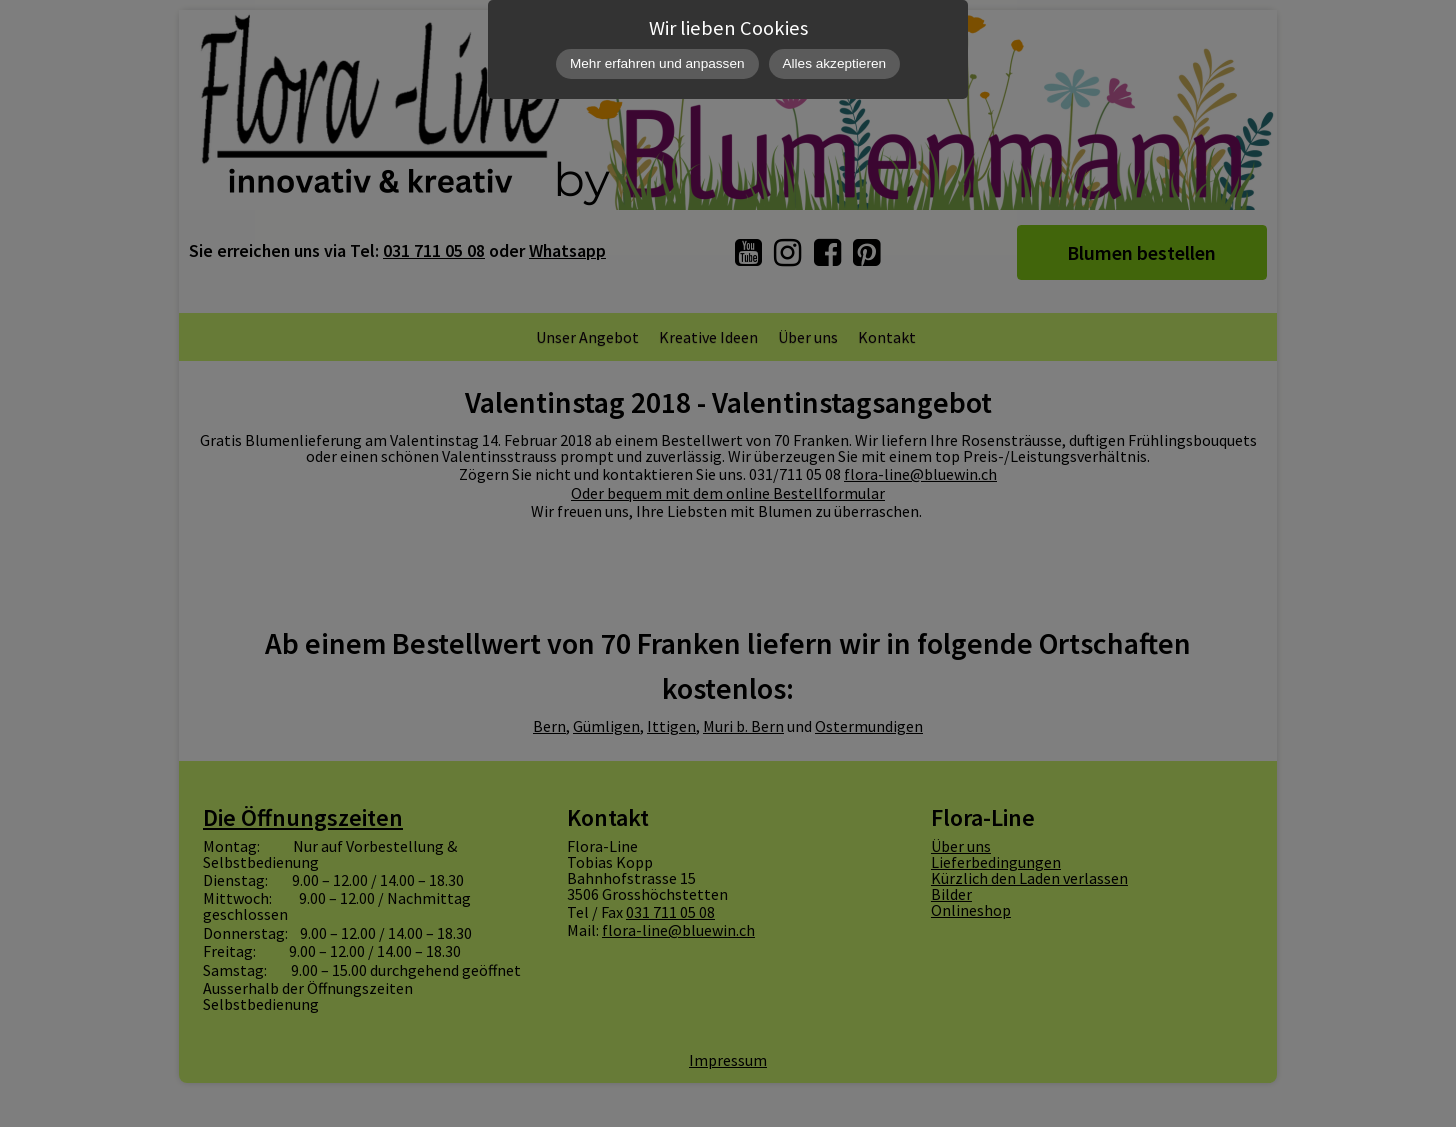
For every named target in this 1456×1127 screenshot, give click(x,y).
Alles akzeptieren (835, 63)
